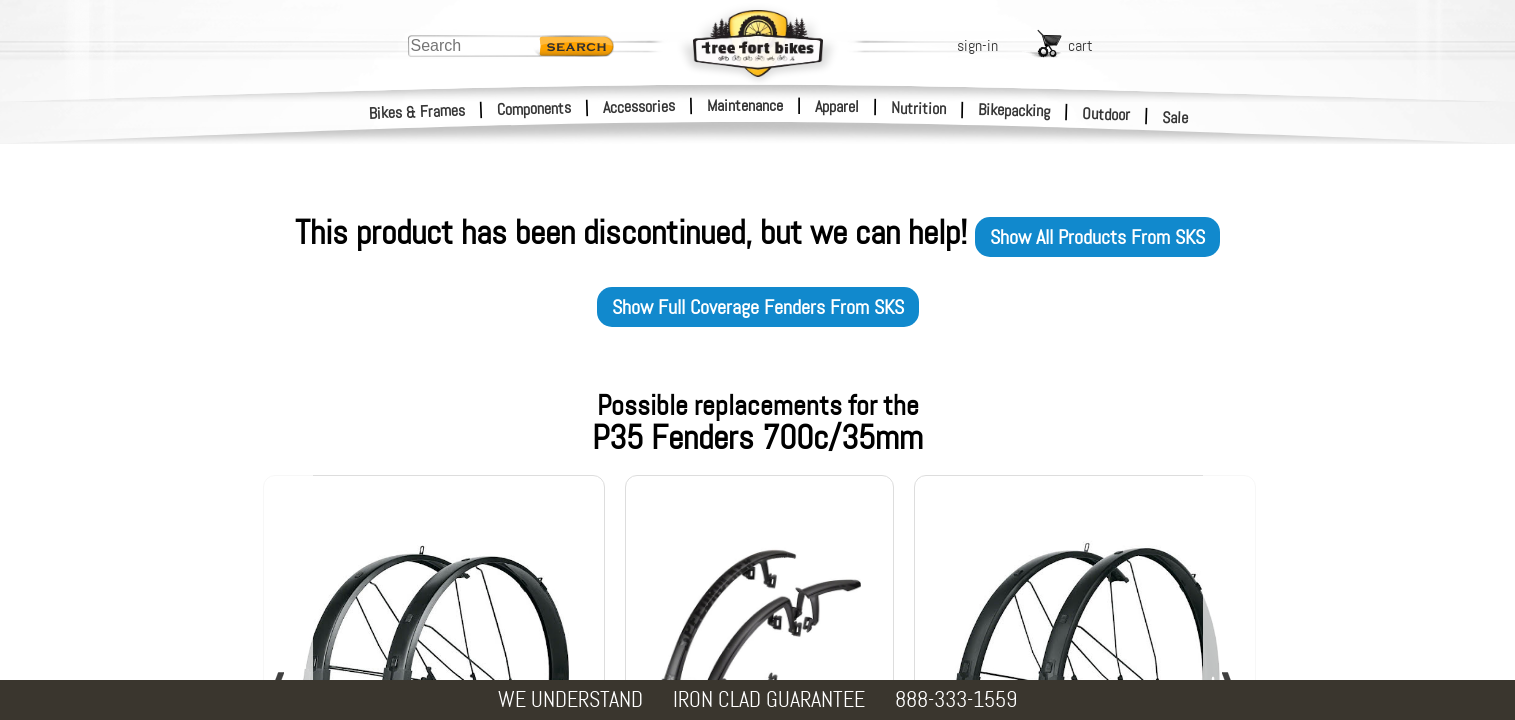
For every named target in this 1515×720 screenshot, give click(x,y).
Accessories (639, 106)
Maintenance (745, 105)
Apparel (837, 106)
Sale (1175, 118)
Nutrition (918, 108)
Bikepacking (1014, 110)
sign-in (977, 45)
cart (1080, 45)
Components (534, 108)
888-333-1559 (956, 699)
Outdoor (1106, 114)
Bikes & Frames (417, 112)
